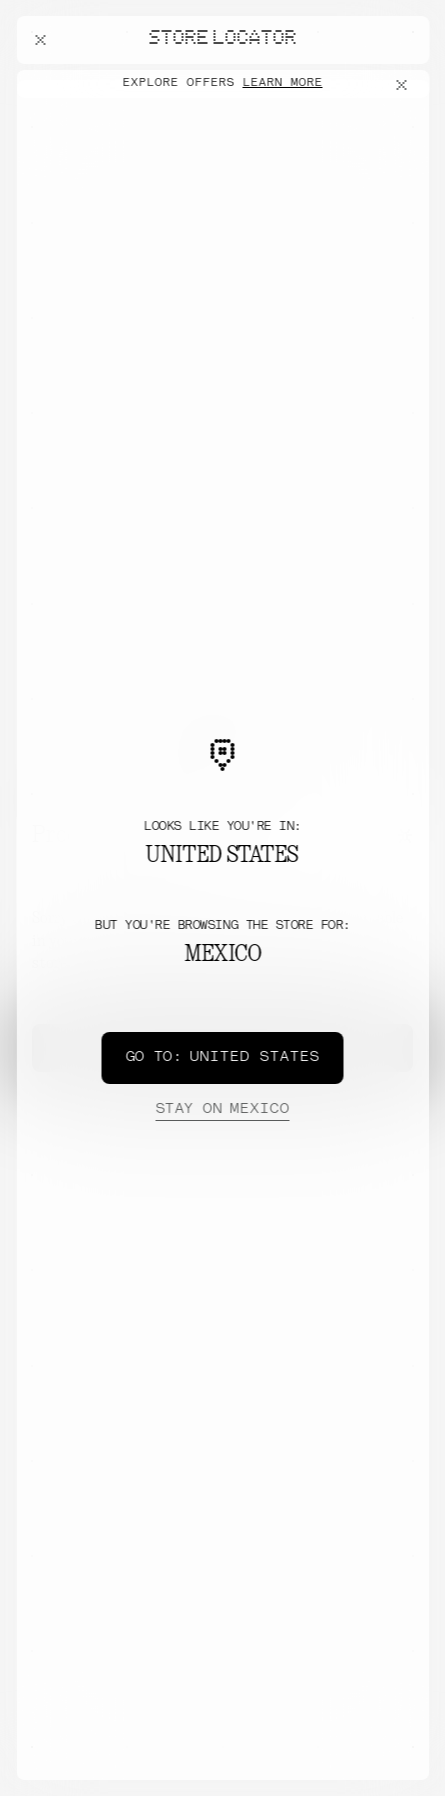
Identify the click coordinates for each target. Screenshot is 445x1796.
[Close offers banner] (405, 85)
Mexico (222, 1110)
